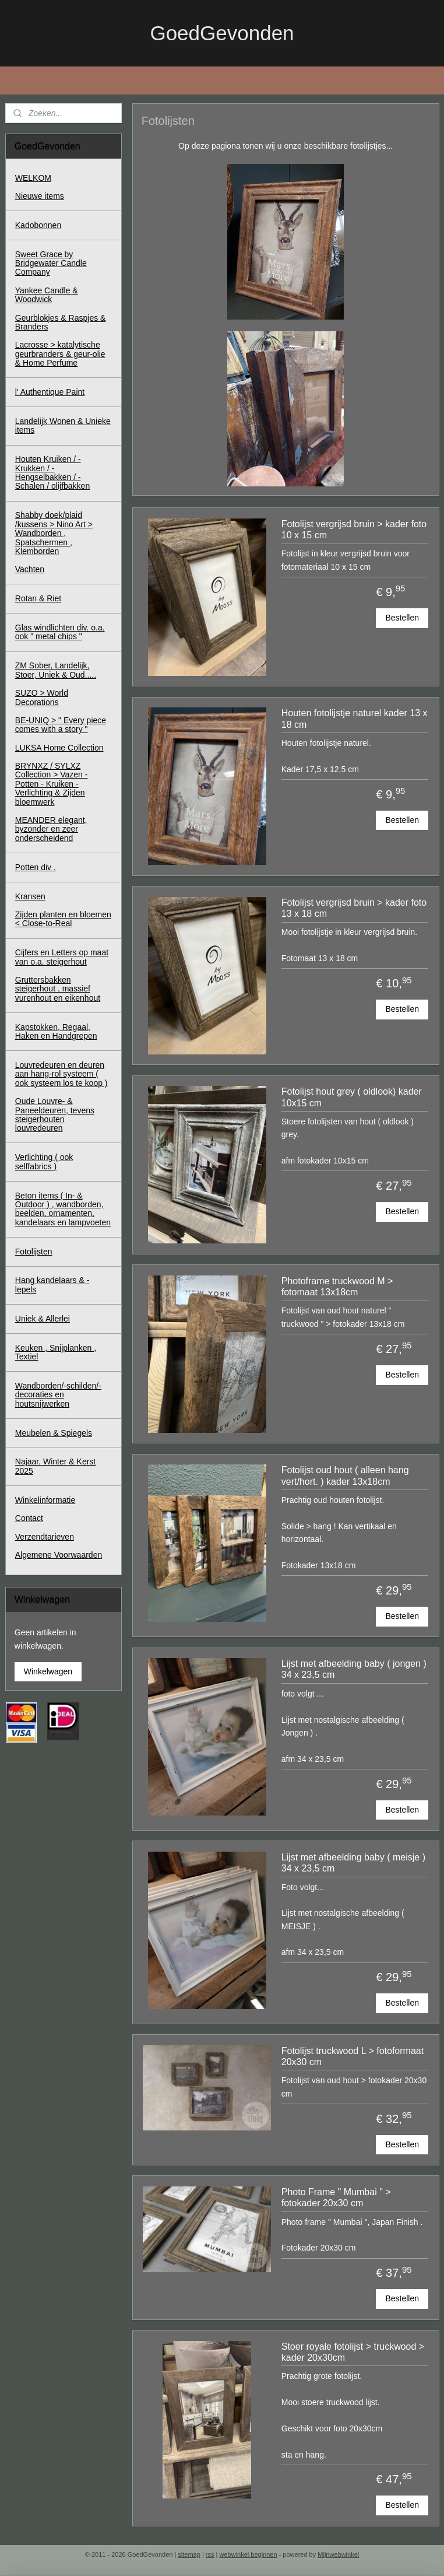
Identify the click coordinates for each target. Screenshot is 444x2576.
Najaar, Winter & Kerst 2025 (55, 1466)
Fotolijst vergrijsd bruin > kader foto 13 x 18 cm (353, 908)
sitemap (189, 2554)
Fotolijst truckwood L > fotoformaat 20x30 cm (352, 2055)
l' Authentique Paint (49, 392)
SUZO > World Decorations (41, 697)
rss (210, 2554)
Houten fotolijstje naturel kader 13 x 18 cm (354, 718)
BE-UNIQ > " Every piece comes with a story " (60, 725)
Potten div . (35, 867)
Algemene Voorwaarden (58, 1554)
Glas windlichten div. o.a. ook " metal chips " (60, 632)
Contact (29, 1518)
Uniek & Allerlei (42, 1318)
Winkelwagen (48, 1671)
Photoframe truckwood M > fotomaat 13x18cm (337, 1286)
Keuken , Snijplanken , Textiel (55, 1352)
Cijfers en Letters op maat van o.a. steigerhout (61, 957)
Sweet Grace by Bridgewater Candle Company (51, 263)
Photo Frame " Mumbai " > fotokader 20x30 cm (335, 2197)
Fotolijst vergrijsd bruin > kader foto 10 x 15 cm (353, 529)
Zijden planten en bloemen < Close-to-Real (63, 919)
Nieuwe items (39, 196)
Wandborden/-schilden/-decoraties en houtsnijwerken (58, 1394)
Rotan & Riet (38, 598)
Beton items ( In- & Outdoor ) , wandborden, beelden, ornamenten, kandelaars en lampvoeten (63, 1209)
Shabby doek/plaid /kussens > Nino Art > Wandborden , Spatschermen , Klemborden (54, 533)
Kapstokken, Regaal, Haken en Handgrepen (56, 1031)
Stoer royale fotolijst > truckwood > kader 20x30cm (352, 2351)
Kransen (30, 896)
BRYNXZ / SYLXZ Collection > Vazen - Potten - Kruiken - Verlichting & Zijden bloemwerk (51, 784)
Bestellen (402, 617)
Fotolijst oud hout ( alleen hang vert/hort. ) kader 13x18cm (344, 1475)
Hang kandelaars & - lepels (52, 1284)
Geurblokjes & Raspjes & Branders (60, 322)
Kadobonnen (38, 225)
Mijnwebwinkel (338, 2554)
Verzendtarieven (44, 1536)
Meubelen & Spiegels (53, 1433)
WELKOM (33, 178)
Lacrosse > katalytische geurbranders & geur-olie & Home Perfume (60, 353)
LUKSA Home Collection (59, 747)
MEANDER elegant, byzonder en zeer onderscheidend (51, 829)
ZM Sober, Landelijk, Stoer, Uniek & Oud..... (55, 670)
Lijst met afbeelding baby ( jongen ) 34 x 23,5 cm (353, 1669)
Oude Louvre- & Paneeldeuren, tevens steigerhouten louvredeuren (54, 1114)
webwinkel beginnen (248, 2554)
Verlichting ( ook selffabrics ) (44, 1161)
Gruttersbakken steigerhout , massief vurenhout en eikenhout (57, 989)
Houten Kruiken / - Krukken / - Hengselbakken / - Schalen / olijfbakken (52, 472)
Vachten (29, 569)
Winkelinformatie (45, 1500)
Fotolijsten (33, 1251)
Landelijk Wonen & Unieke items (63, 425)
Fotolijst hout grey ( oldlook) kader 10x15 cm (351, 1097)
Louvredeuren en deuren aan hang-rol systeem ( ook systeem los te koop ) (61, 1074)
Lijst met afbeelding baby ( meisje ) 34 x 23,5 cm (353, 1862)
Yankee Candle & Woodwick (46, 295)
